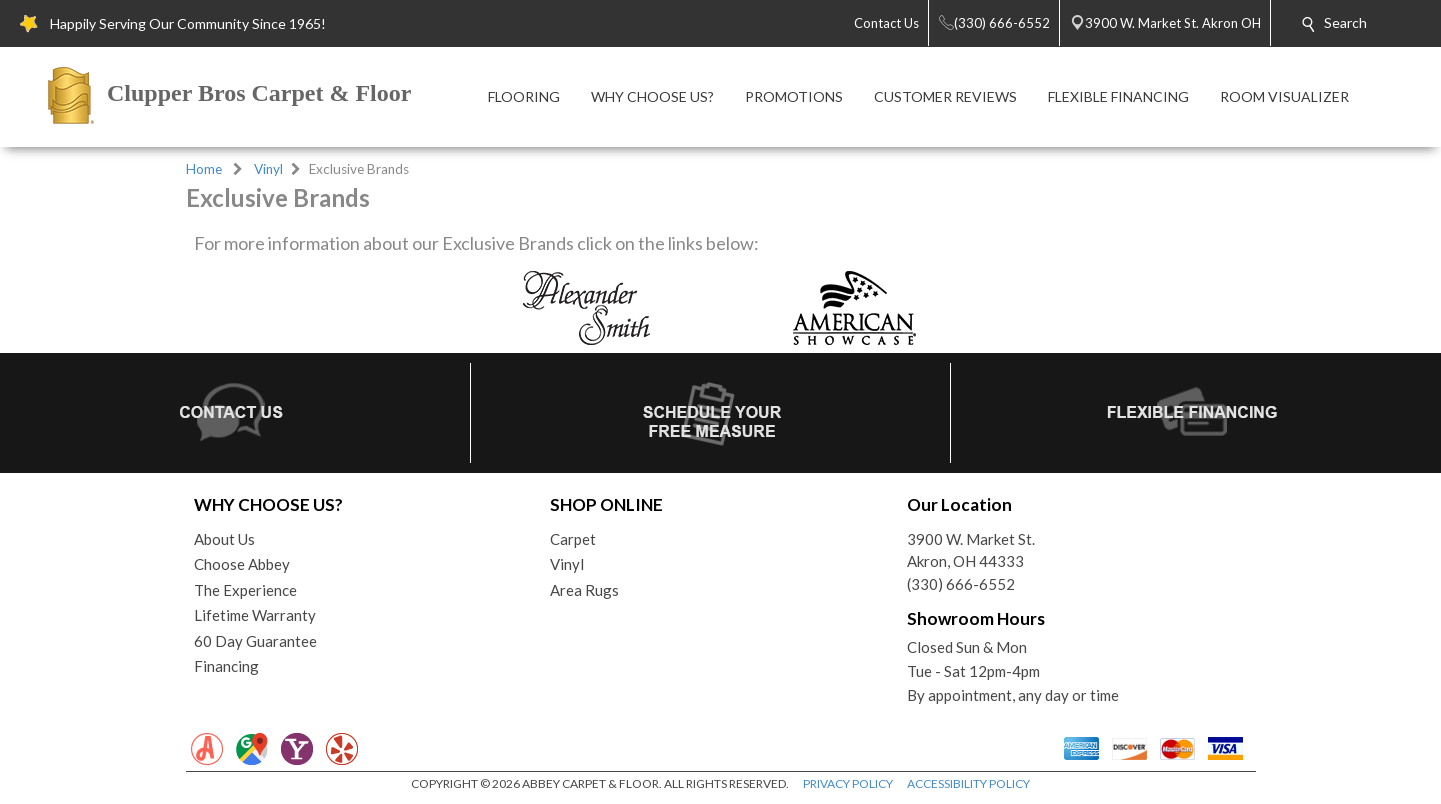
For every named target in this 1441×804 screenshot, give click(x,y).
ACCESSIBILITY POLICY (968, 783)
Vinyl (268, 169)
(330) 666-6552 (961, 584)
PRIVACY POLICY (848, 783)
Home (204, 169)
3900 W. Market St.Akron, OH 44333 (971, 550)
